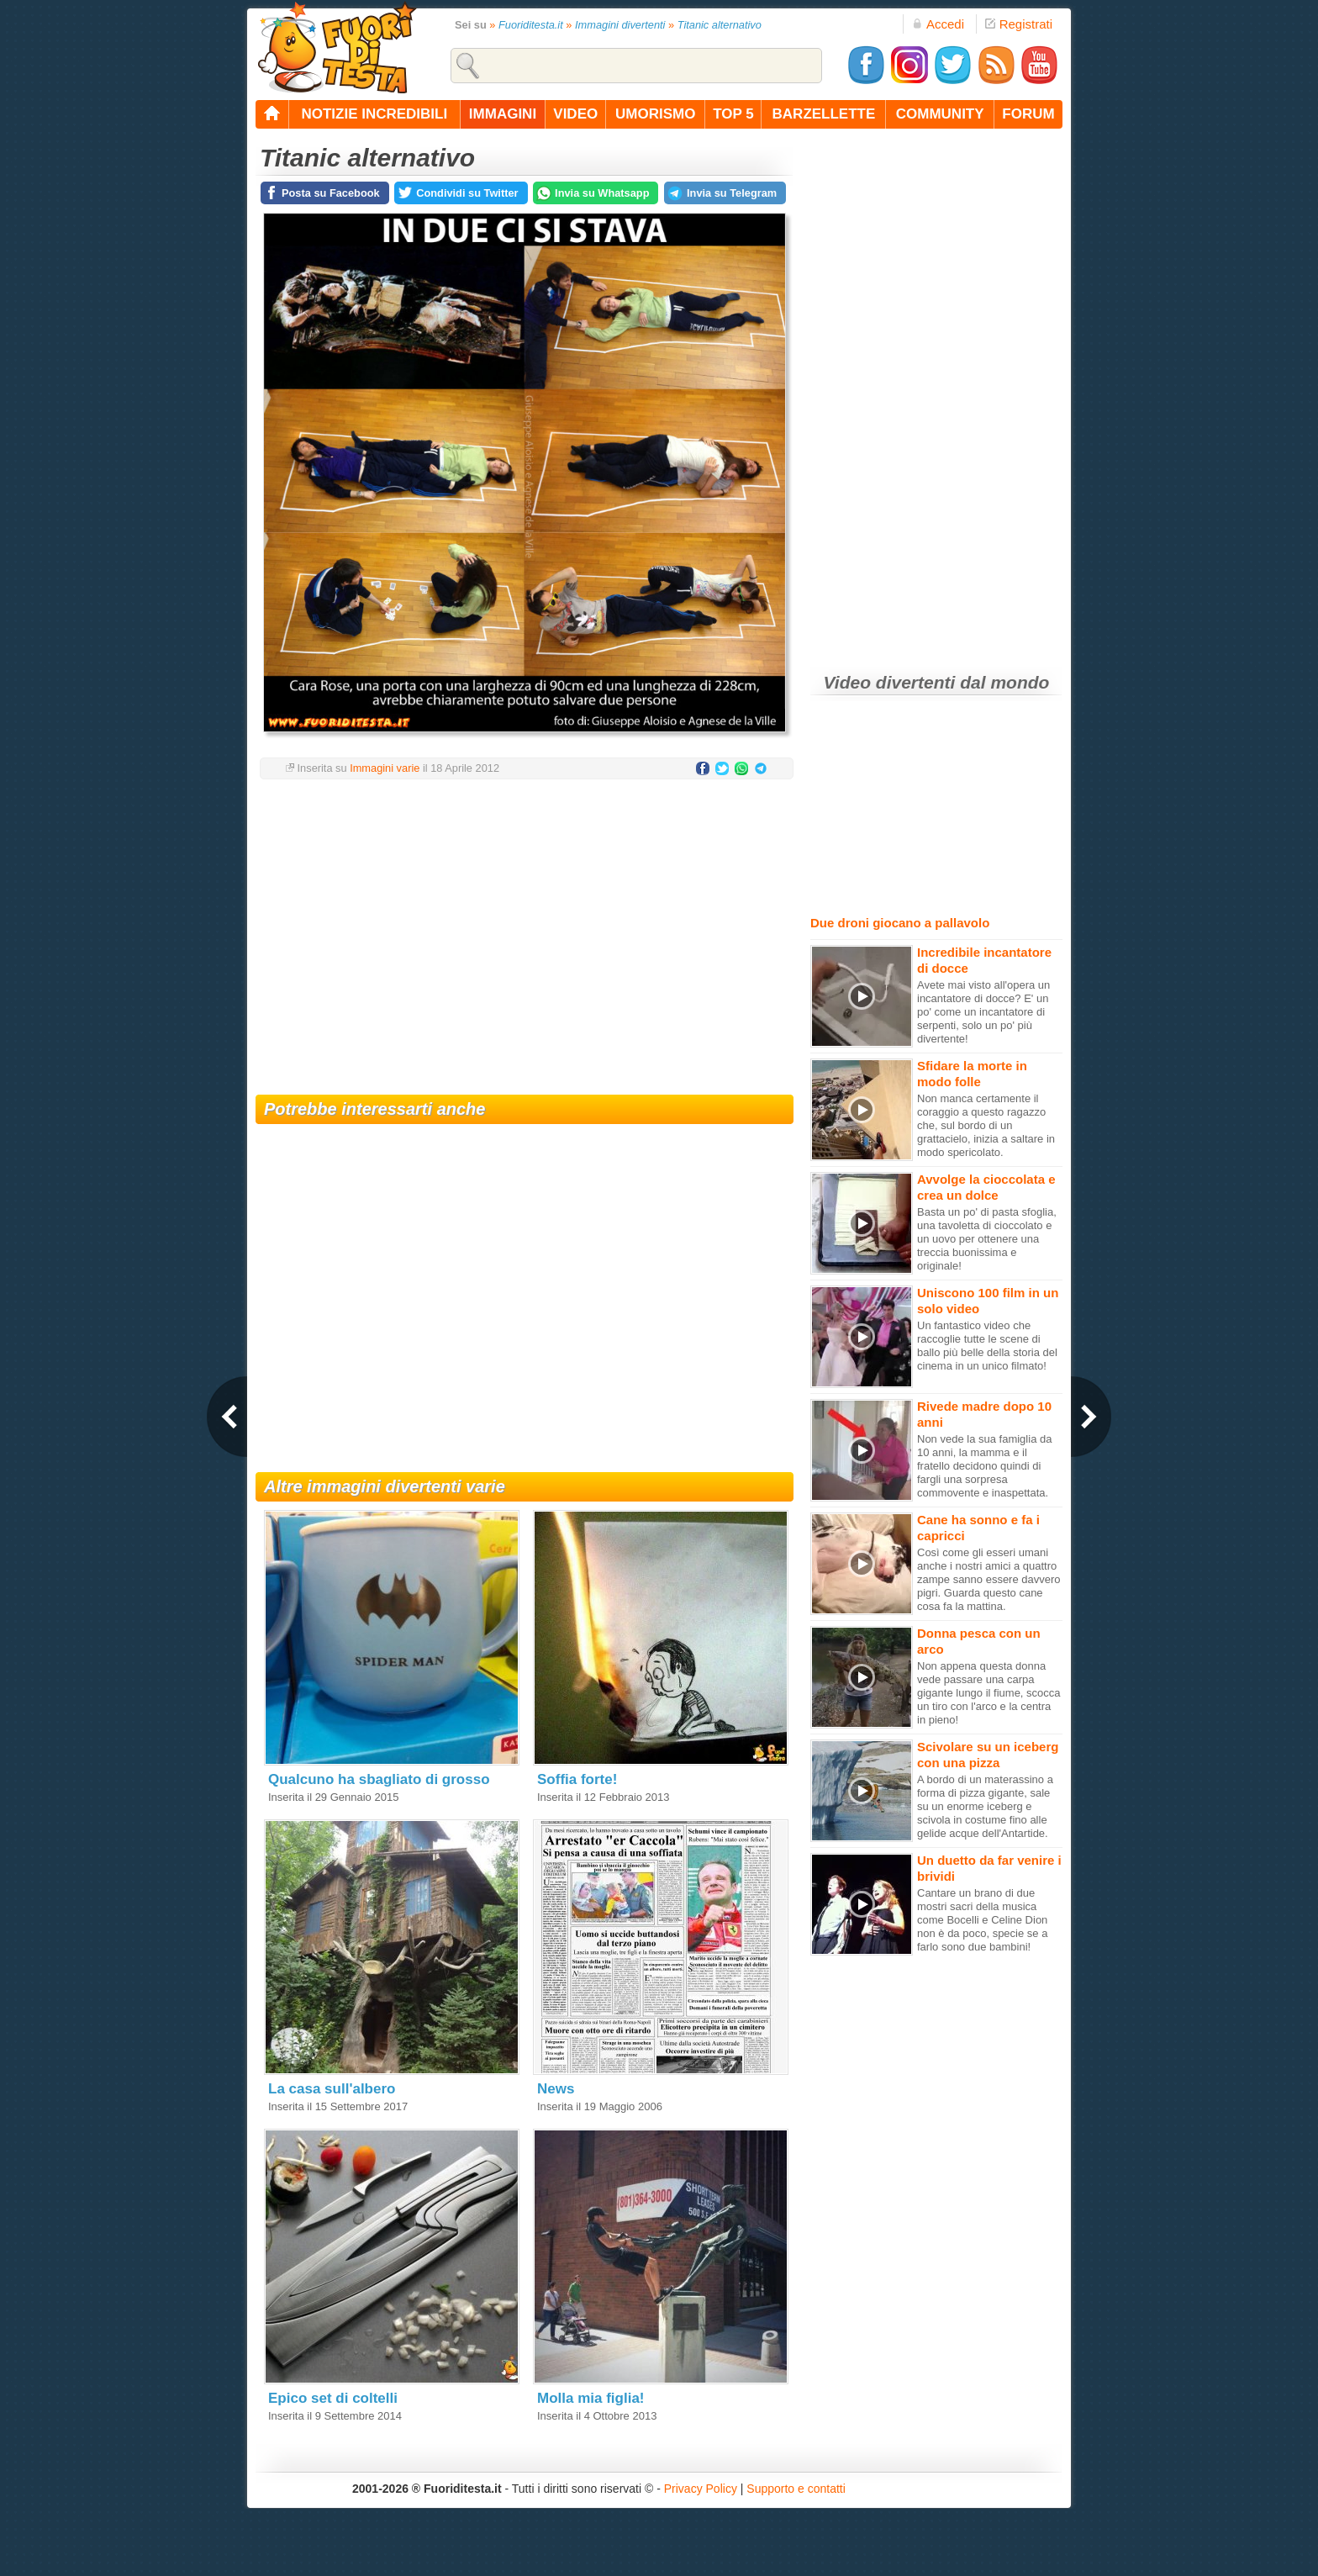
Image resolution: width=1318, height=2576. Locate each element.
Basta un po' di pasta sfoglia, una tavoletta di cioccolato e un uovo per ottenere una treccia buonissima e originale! (987, 1239)
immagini (502, 114)
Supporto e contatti (796, 2488)
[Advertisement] (524, 926)
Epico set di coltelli (333, 2398)
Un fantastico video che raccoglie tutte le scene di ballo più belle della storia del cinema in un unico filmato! (987, 1345)
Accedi (938, 24)
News (555, 2089)
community (940, 114)
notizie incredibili (374, 114)
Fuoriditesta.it (530, 24)
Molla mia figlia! (591, 2398)
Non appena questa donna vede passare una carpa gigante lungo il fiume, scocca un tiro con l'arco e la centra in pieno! (989, 1693)
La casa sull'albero (331, 2089)
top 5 (733, 114)
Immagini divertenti (620, 24)
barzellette (824, 114)
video (575, 114)
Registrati (1018, 24)
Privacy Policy (700, 2488)
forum (1028, 114)
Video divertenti (890, 682)
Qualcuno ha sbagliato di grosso (379, 1779)
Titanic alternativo (719, 24)
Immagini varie (384, 768)
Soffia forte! (577, 1779)
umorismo (655, 114)
